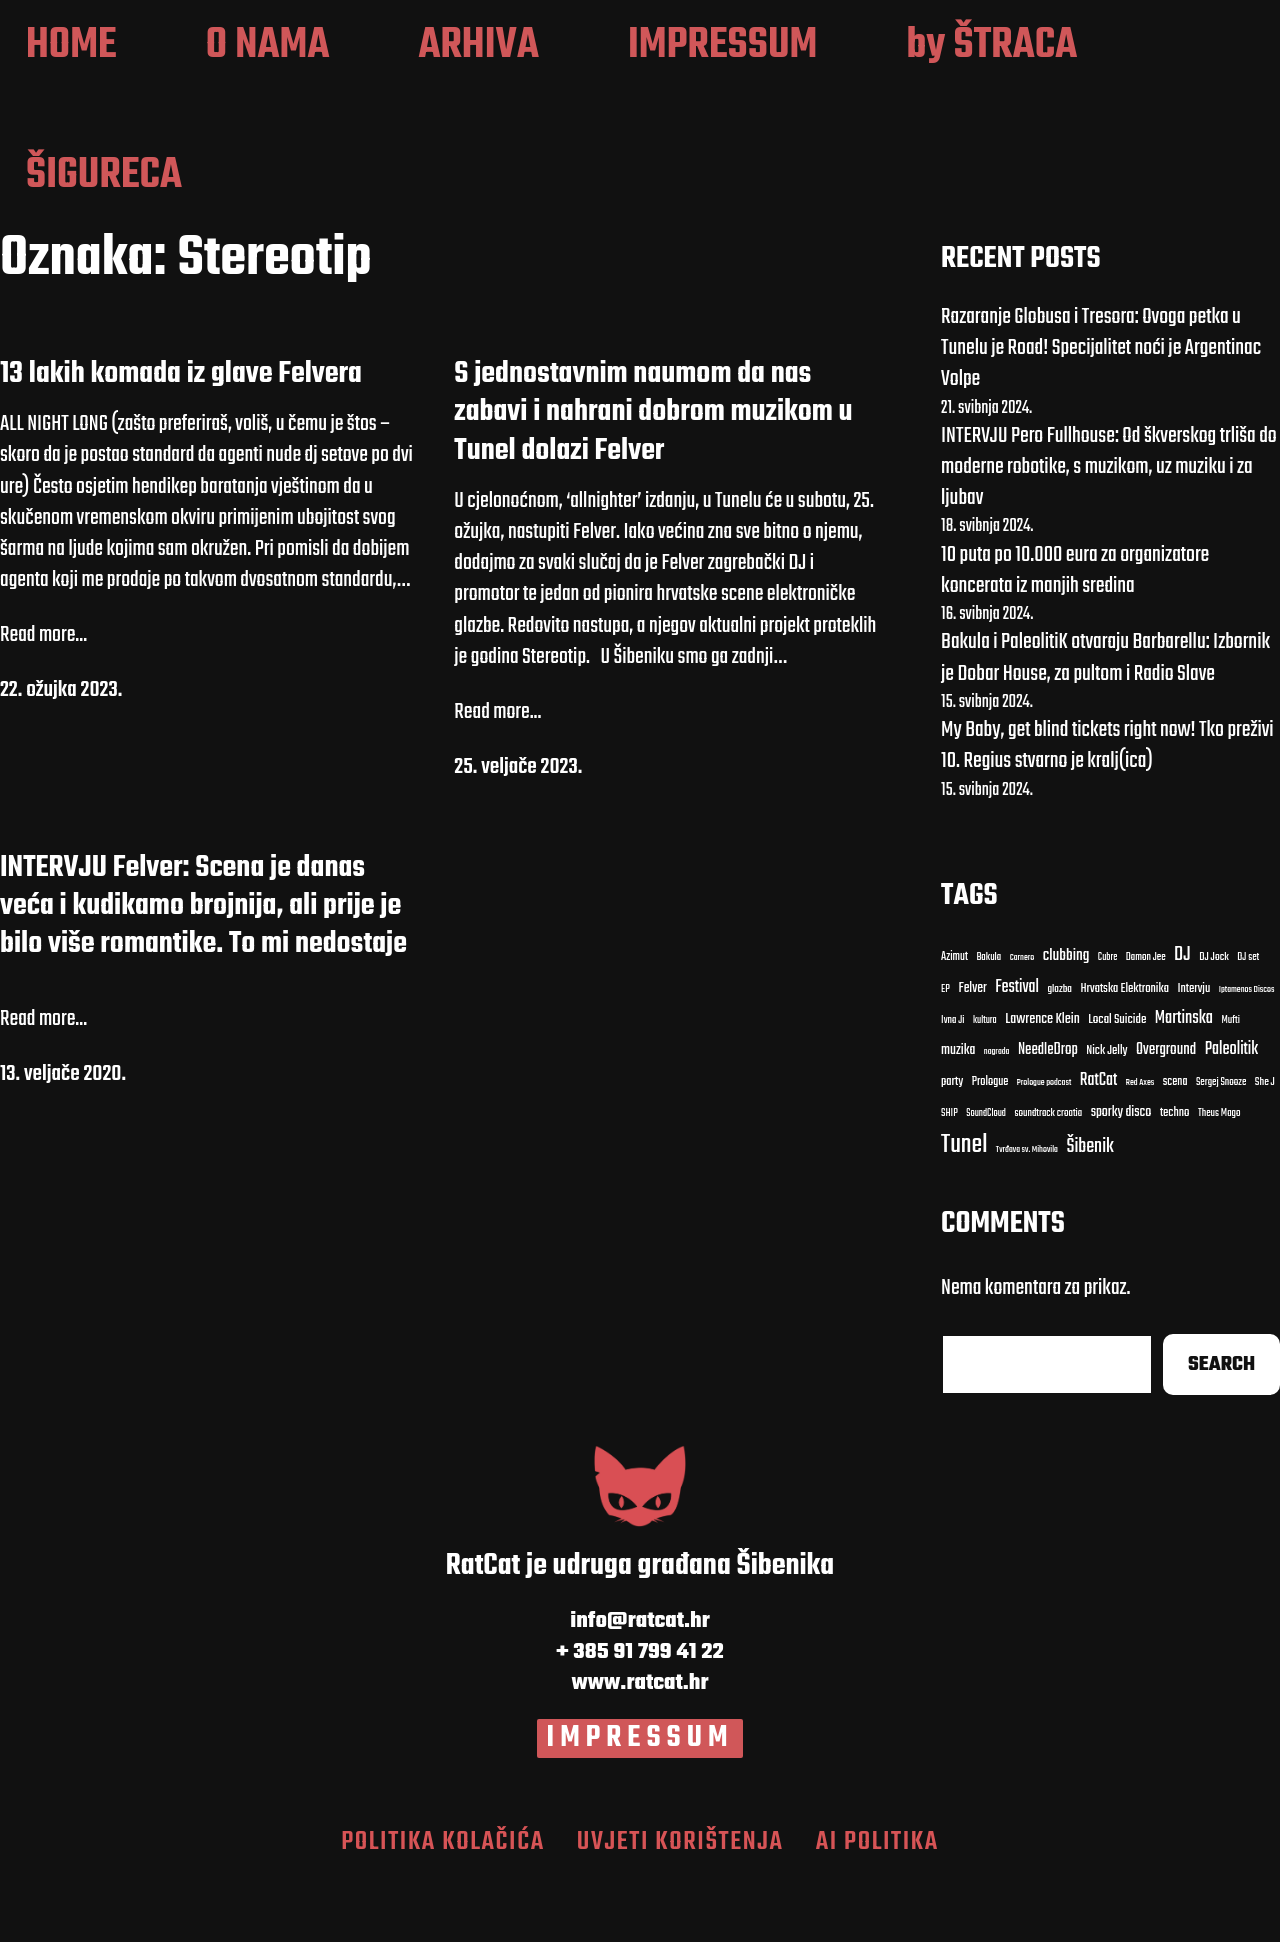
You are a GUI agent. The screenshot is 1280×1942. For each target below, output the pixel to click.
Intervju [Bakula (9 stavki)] (1193, 1048)
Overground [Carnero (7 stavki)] (1166, 1108)
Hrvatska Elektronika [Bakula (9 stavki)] (1124, 1048)
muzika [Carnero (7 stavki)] (958, 1109)
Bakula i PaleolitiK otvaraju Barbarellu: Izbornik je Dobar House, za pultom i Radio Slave (1105, 717)
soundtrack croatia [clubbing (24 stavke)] (1048, 1174)
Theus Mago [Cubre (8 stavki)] (1219, 1174)
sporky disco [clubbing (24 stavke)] (1121, 1172)
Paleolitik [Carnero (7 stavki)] (1232, 1108)
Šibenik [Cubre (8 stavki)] (1089, 1207)
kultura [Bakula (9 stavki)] (985, 1079)
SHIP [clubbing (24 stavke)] (949, 1174)
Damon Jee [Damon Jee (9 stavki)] (1146, 1018)
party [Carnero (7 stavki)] (952, 1142)
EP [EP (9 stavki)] (945, 1049)
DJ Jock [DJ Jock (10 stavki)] (1214, 1017)
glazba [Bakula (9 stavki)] (1059, 1048)
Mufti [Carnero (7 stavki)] (1230, 1080)
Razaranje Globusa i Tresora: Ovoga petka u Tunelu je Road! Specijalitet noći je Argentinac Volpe (1101, 407)
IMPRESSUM (640, 1798)
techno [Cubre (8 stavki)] (1175, 1173)
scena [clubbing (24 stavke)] (1175, 1142)
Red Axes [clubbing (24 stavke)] (1140, 1143)
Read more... (43, 695)
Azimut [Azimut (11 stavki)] (954, 1017)
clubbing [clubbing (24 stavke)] (1066, 1016)
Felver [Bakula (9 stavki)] (972, 1048)
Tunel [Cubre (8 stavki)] (964, 1205)
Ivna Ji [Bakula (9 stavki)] (952, 1080)
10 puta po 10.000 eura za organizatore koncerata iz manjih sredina (1075, 629)
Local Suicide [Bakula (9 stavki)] (1117, 1079)
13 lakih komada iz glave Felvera (181, 433)
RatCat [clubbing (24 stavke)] (1099, 1140)
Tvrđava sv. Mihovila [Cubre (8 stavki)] (1027, 1210)
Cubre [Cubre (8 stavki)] (1107, 1017)
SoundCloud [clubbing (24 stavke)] (986, 1173)
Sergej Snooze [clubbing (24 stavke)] (1221, 1143)
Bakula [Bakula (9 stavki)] (988, 1018)
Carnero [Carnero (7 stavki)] (1022, 1018)
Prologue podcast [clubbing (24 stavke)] (1044, 1143)
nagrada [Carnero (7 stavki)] (997, 1111)
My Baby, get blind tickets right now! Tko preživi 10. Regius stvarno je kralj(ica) (1107, 805)
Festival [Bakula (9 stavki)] (1017, 1046)
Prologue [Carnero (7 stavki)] (990, 1142)
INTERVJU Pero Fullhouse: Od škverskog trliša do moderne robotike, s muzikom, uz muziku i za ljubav (1109, 526)
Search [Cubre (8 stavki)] (1221, 1424)
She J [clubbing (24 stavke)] (1265, 1142)
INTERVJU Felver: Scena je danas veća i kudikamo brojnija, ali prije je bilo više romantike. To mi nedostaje (203, 965)
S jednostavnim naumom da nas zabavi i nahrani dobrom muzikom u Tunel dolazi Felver (653, 471)
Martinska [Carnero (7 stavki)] (1184, 1078)
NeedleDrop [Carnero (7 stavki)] (1048, 1109)
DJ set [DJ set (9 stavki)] (1248, 1018)
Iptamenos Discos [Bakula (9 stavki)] (1247, 1049)
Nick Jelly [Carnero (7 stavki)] (1106, 1110)
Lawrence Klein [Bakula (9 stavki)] (1042, 1079)
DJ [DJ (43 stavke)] (1182, 1015)
